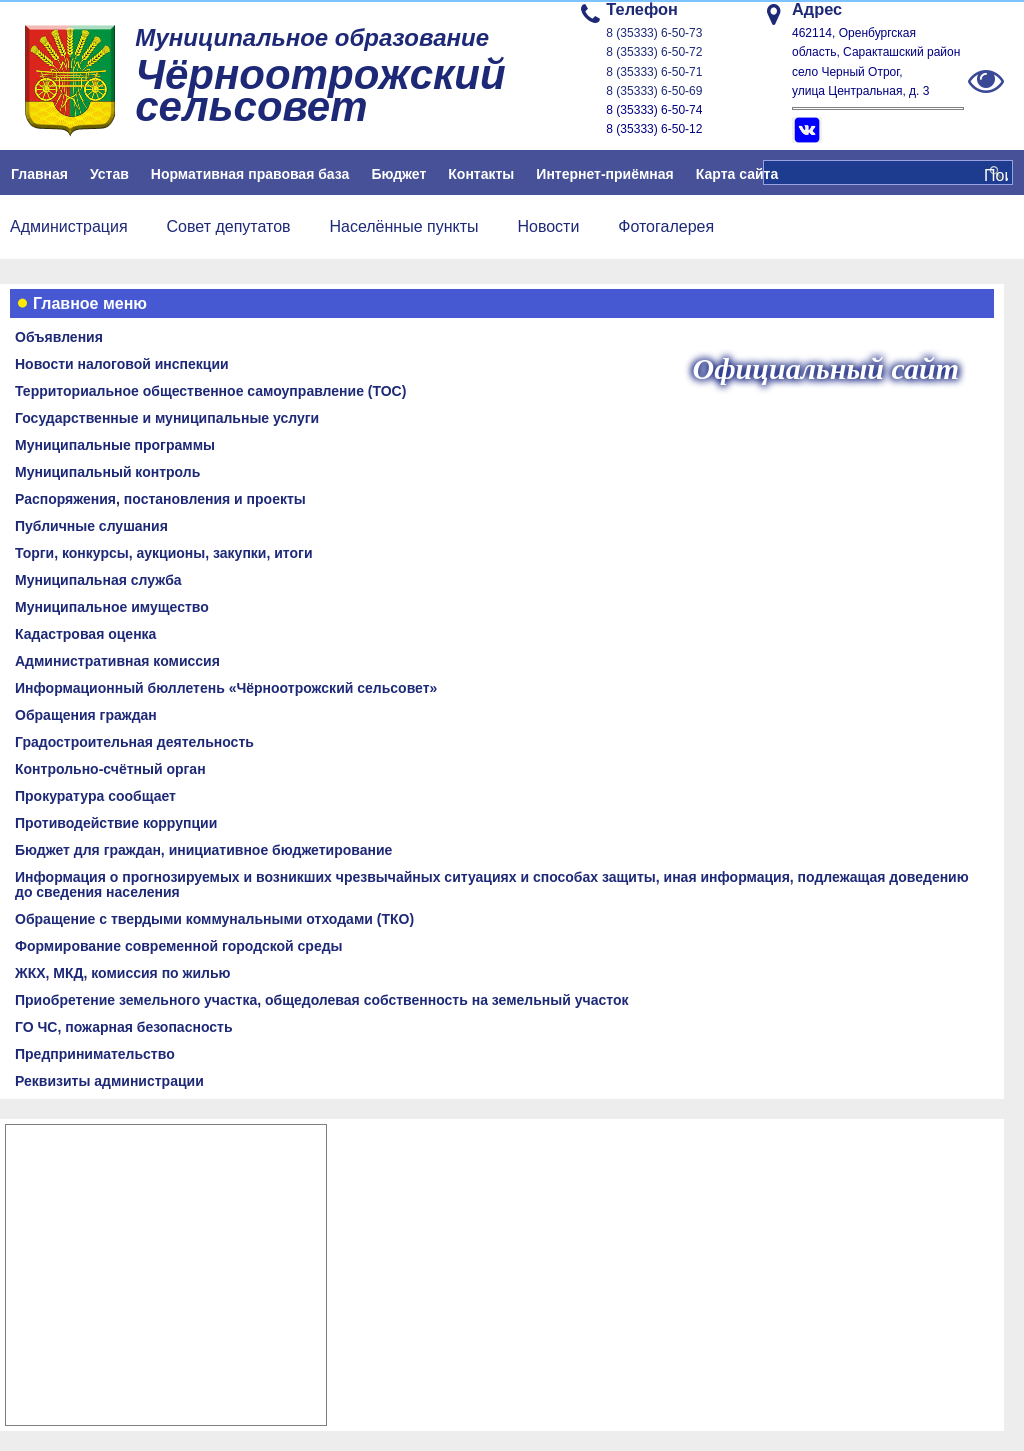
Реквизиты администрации (109, 1081)
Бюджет (398, 174)
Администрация (69, 226)
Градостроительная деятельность (134, 742)
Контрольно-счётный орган (110, 769)
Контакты (481, 174)
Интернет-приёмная (604, 174)
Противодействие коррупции (116, 823)
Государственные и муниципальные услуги (167, 418)
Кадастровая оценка (85, 634)
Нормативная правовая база (250, 174)
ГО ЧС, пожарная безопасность (124, 1027)
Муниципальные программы (115, 445)
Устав (109, 174)
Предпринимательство (95, 1054)
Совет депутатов (229, 226)
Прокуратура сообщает (95, 796)
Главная (39, 174)
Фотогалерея (666, 226)
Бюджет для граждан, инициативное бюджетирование (203, 850)
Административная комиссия (117, 661)
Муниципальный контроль (107, 472)
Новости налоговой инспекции (122, 364)
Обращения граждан (86, 715)
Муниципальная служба (98, 580)
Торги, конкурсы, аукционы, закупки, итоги (164, 553)
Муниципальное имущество (112, 607)
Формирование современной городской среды (179, 946)
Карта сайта (737, 174)
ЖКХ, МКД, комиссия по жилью (123, 973)
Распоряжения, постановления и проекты (160, 499)
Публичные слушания (91, 526)
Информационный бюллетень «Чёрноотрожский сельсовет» (226, 688)
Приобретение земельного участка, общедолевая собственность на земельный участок (321, 1000)
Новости (548, 226)
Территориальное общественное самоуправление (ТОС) (210, 391)
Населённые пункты (403, 226)
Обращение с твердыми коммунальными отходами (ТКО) (214, 919)
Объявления (59, 337)
